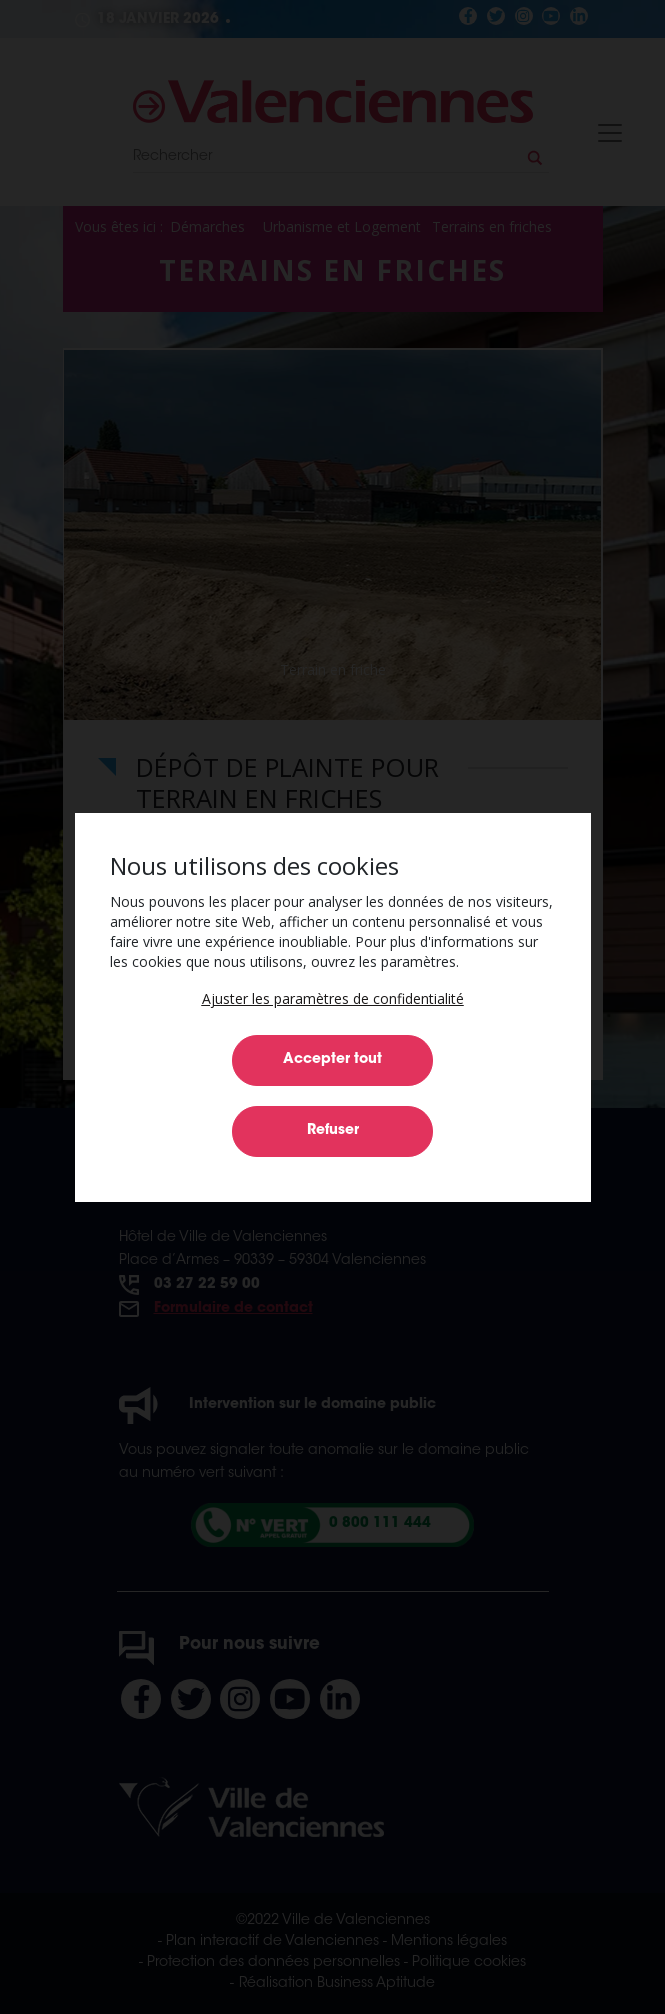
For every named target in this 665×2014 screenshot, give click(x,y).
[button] (333, 998)
